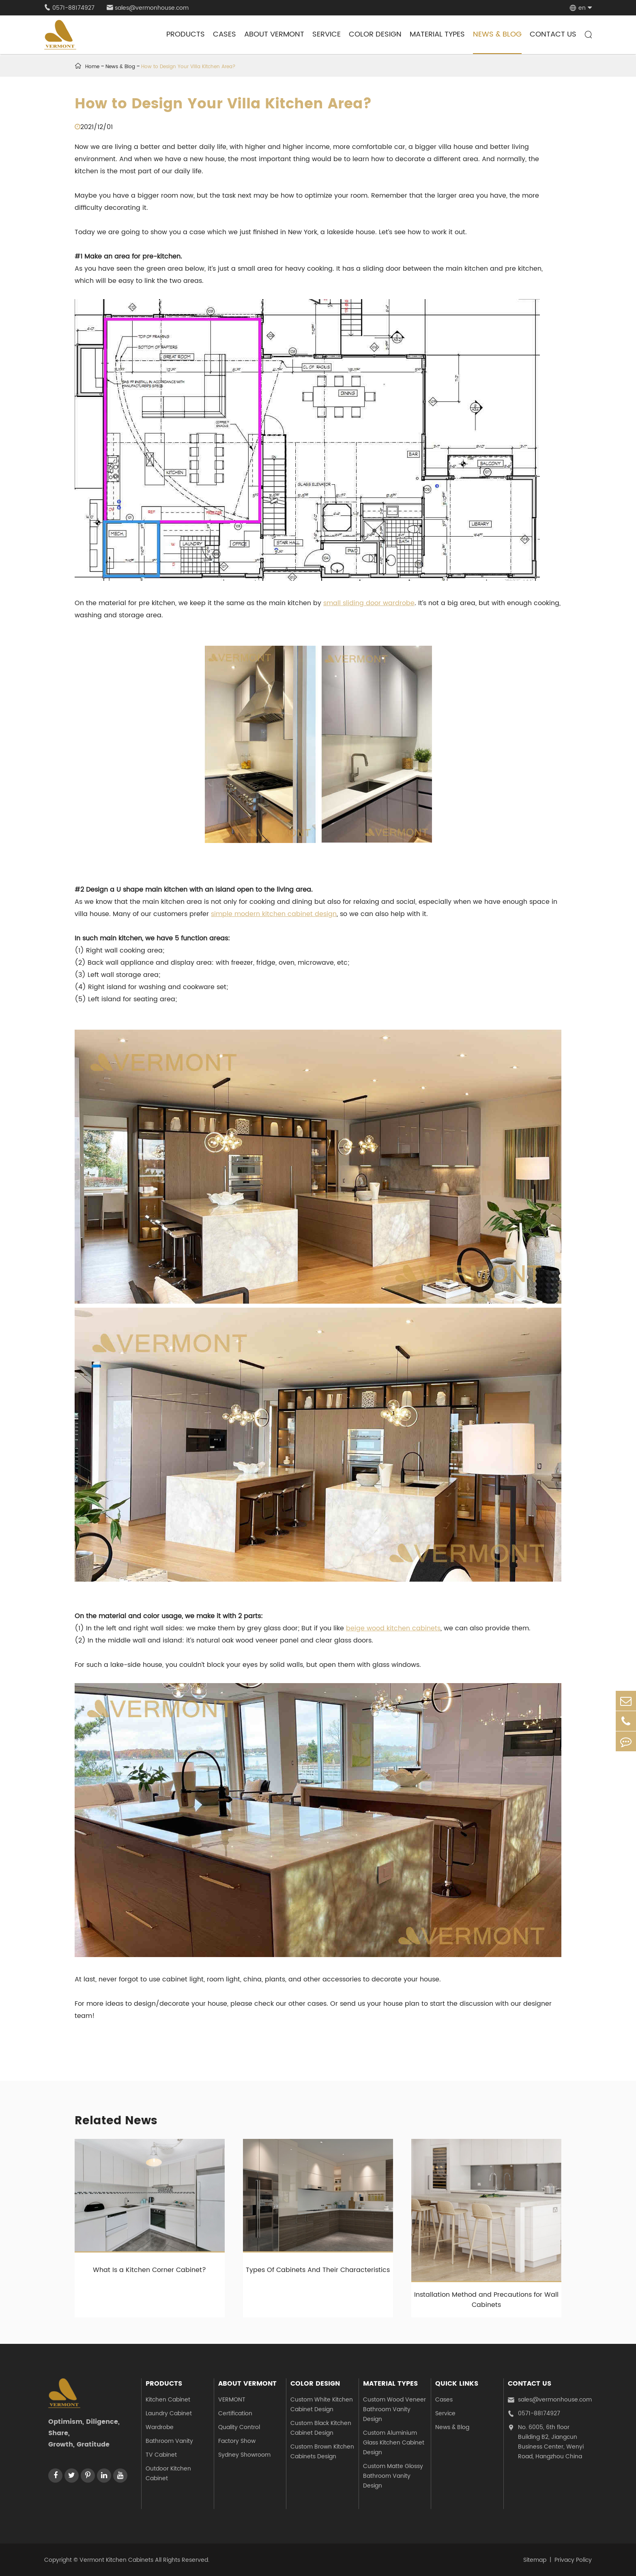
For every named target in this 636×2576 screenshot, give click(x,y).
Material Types (437, 34)
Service (326, 34)
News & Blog (497, 34)
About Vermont (274, 34)
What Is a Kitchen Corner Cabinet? (149, 2270)
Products (185, 34)
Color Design (375, 34)
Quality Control (239, 2427)
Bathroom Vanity (169, 2441)
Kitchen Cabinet (168, 2399)
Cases (224, 34)
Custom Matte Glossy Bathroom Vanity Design (393, 2476)
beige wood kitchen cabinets (393, 1628)
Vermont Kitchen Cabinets (116, 2560)
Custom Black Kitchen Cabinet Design (320, 2428)
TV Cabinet (161, 2455)
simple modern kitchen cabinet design (274, 914)
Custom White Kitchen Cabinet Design (321, 2404)
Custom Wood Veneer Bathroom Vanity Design (394, 2409)
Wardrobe (160, 2427)
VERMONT (231, 2399)
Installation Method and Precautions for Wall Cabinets (486, 2299)
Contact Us (553, 34)
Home (92, 67)
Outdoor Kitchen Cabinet (168, 2473)
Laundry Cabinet (169, 2413)
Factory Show (237, 2441)
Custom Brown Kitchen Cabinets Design (322, 2451)
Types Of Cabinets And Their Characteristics (318, 2270)
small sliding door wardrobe (369, 603)
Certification (235, 2413)
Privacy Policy (573, 2560)
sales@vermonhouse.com (148, 8)
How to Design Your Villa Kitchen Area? (188, 67)
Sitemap (534, 2560)
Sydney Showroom (244, 2455)
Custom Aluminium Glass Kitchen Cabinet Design (393, 2442)
